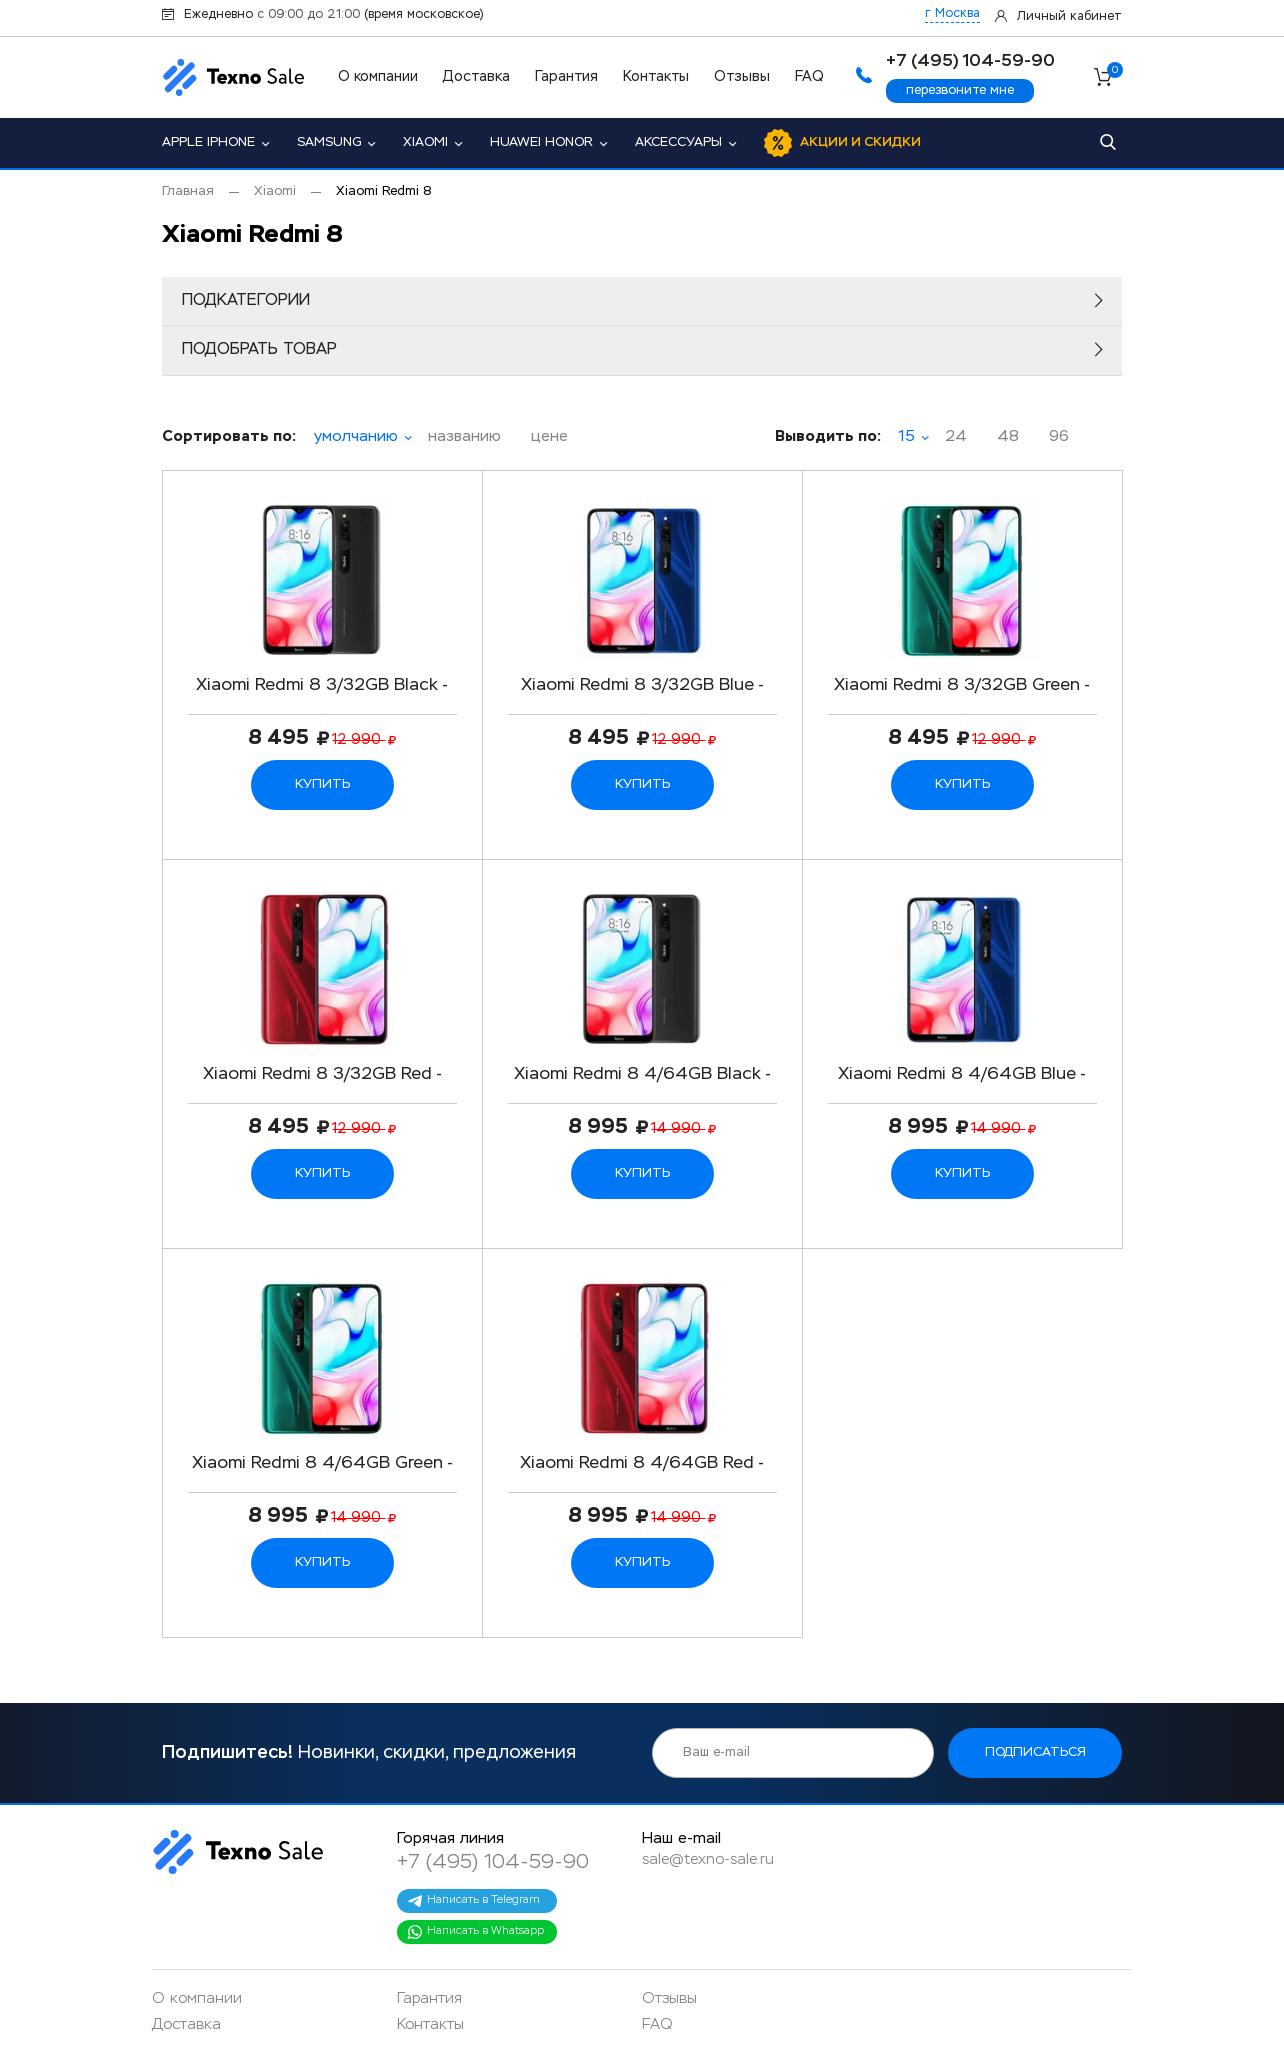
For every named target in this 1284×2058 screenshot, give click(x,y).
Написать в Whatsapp (475, 1932)
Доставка (476, 77)
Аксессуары (678, 142)
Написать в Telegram (473, 1901)
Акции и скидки (860, 142)
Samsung (329, 142)
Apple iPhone (208, 142)
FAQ (809, 77)
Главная (188, 191)
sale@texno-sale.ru (708, 1859)
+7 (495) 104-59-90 (493, 1862)
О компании (378, 77)
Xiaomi (425, 142)
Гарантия (566, 77)
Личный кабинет (1069, 17)
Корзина (1114, 73)
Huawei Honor (541, 142)
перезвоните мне (960, 90)
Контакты (656, 77)
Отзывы (742, 77)
